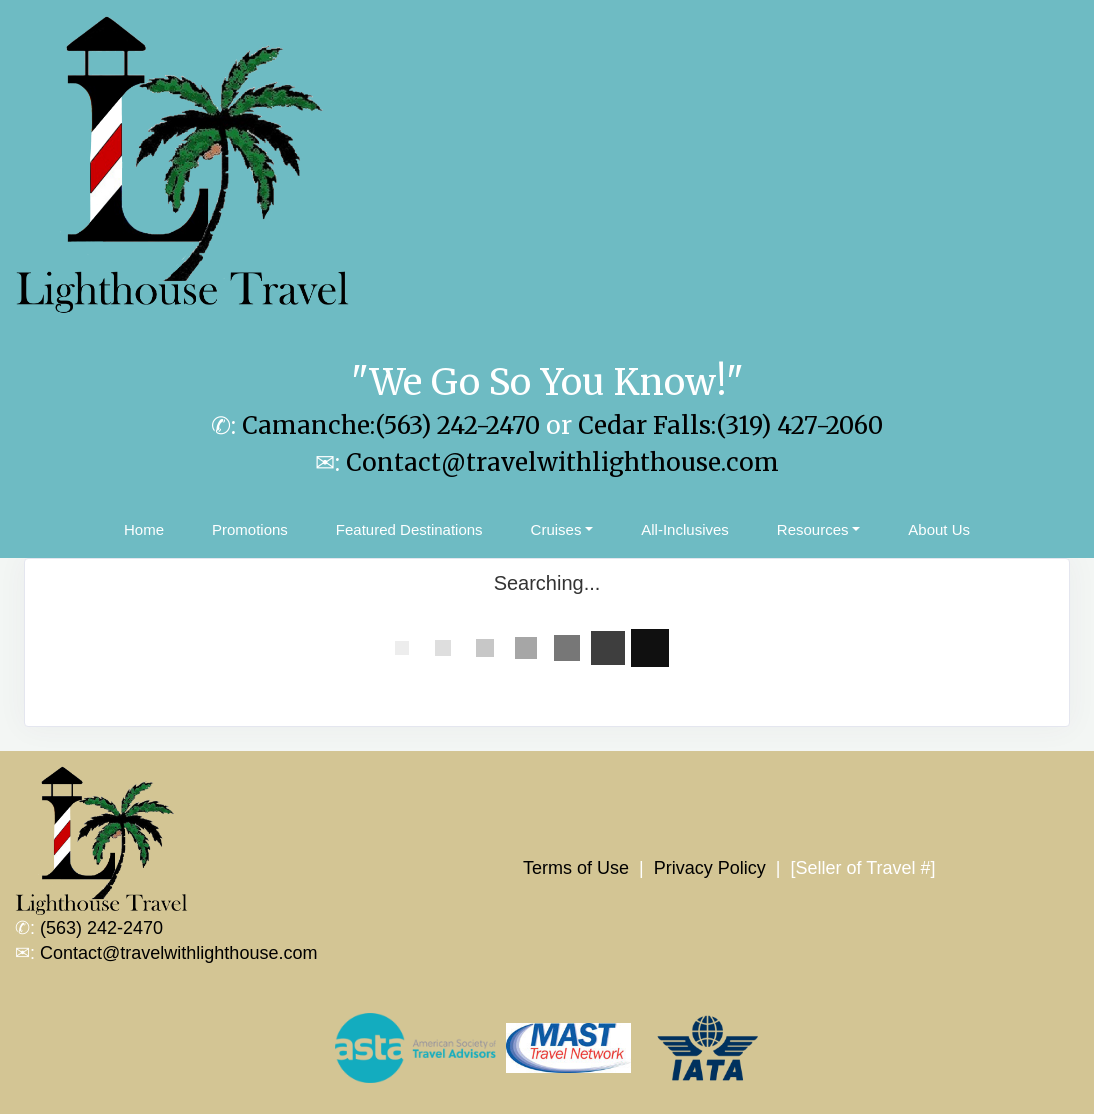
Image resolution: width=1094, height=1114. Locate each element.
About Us (939, 529)
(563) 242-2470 (101, 928)
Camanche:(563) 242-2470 (391, 425)
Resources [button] (813, 529)
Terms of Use (576, 868)
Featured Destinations (409, 529)
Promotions (250, 529)
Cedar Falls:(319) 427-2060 (730, 425)
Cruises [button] (556, 529)
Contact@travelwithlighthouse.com (562, 462)
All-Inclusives (685, 529)
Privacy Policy (710, 868)
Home (144, 529)
